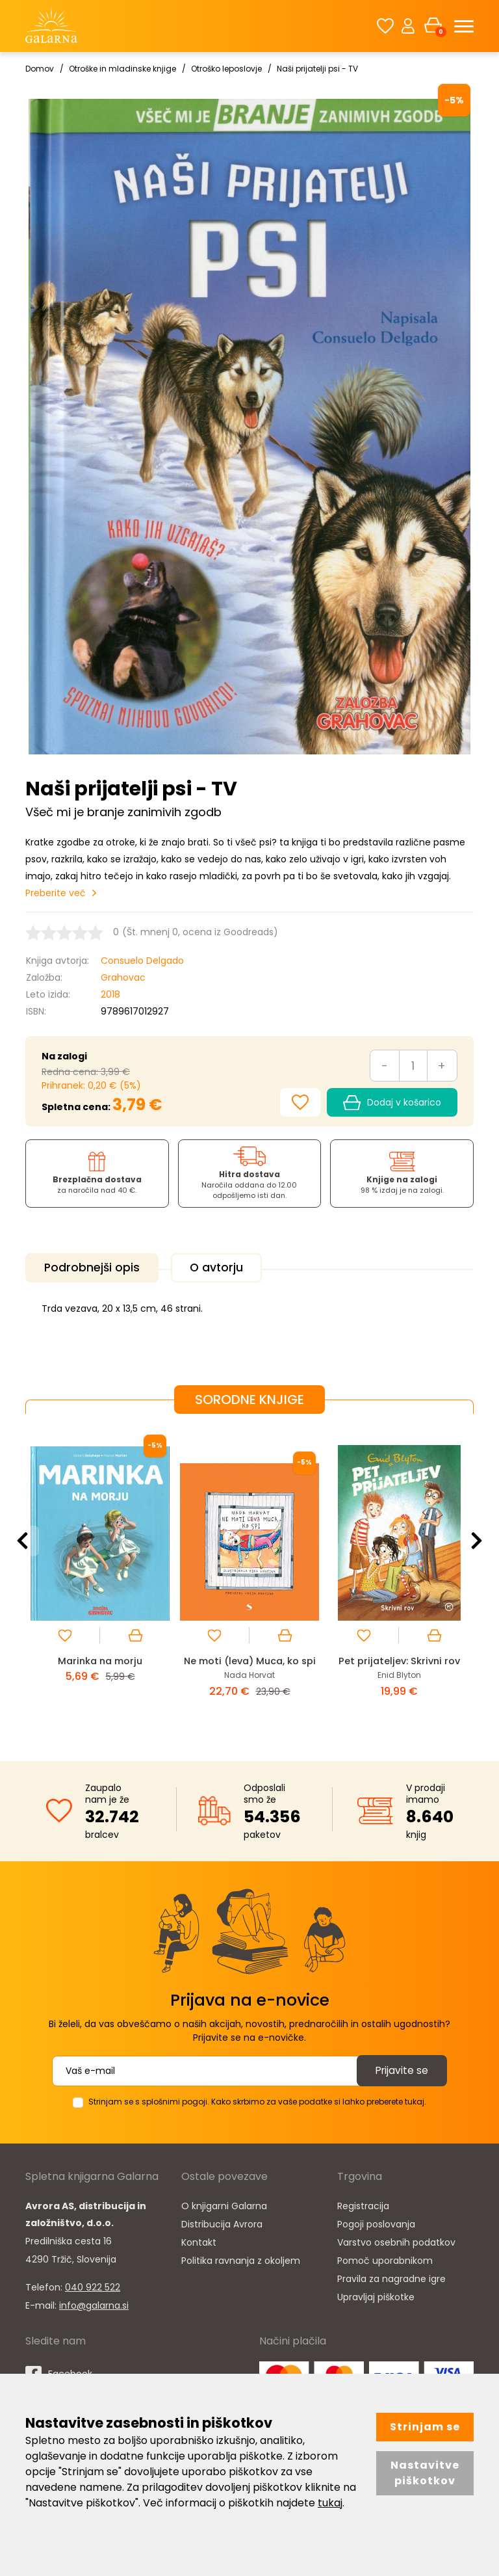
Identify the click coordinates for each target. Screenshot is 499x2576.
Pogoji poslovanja (376, 2222)
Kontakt (198, 2241)
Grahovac (123, 977)
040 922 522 (92, 2285)
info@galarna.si (94, 2304)
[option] (100, 1575)
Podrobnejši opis (94, 1268)
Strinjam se (425, 2426)
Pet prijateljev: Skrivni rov (399, 1659)
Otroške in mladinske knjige (122, 68)
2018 (110, 994)
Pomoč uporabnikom (385, 2259)
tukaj (330, 2502)
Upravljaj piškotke (376, 2295)
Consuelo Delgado (142, 960)
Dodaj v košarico (392, 1103)
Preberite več (55, 892)
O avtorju (224, 1268)
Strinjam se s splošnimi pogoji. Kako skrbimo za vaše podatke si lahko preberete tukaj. (257, 2100)
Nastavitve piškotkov (424, 2473)
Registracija (363, 2204)
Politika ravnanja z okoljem (240, 2259)
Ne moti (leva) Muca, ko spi (250, 1659)
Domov (39, 68)
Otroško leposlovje (226, 68)
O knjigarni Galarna (224, 2204)
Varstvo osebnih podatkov (396, 2241)
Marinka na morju (100, 1659)
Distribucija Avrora (221, 2222)
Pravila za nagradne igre (391, 2277)
